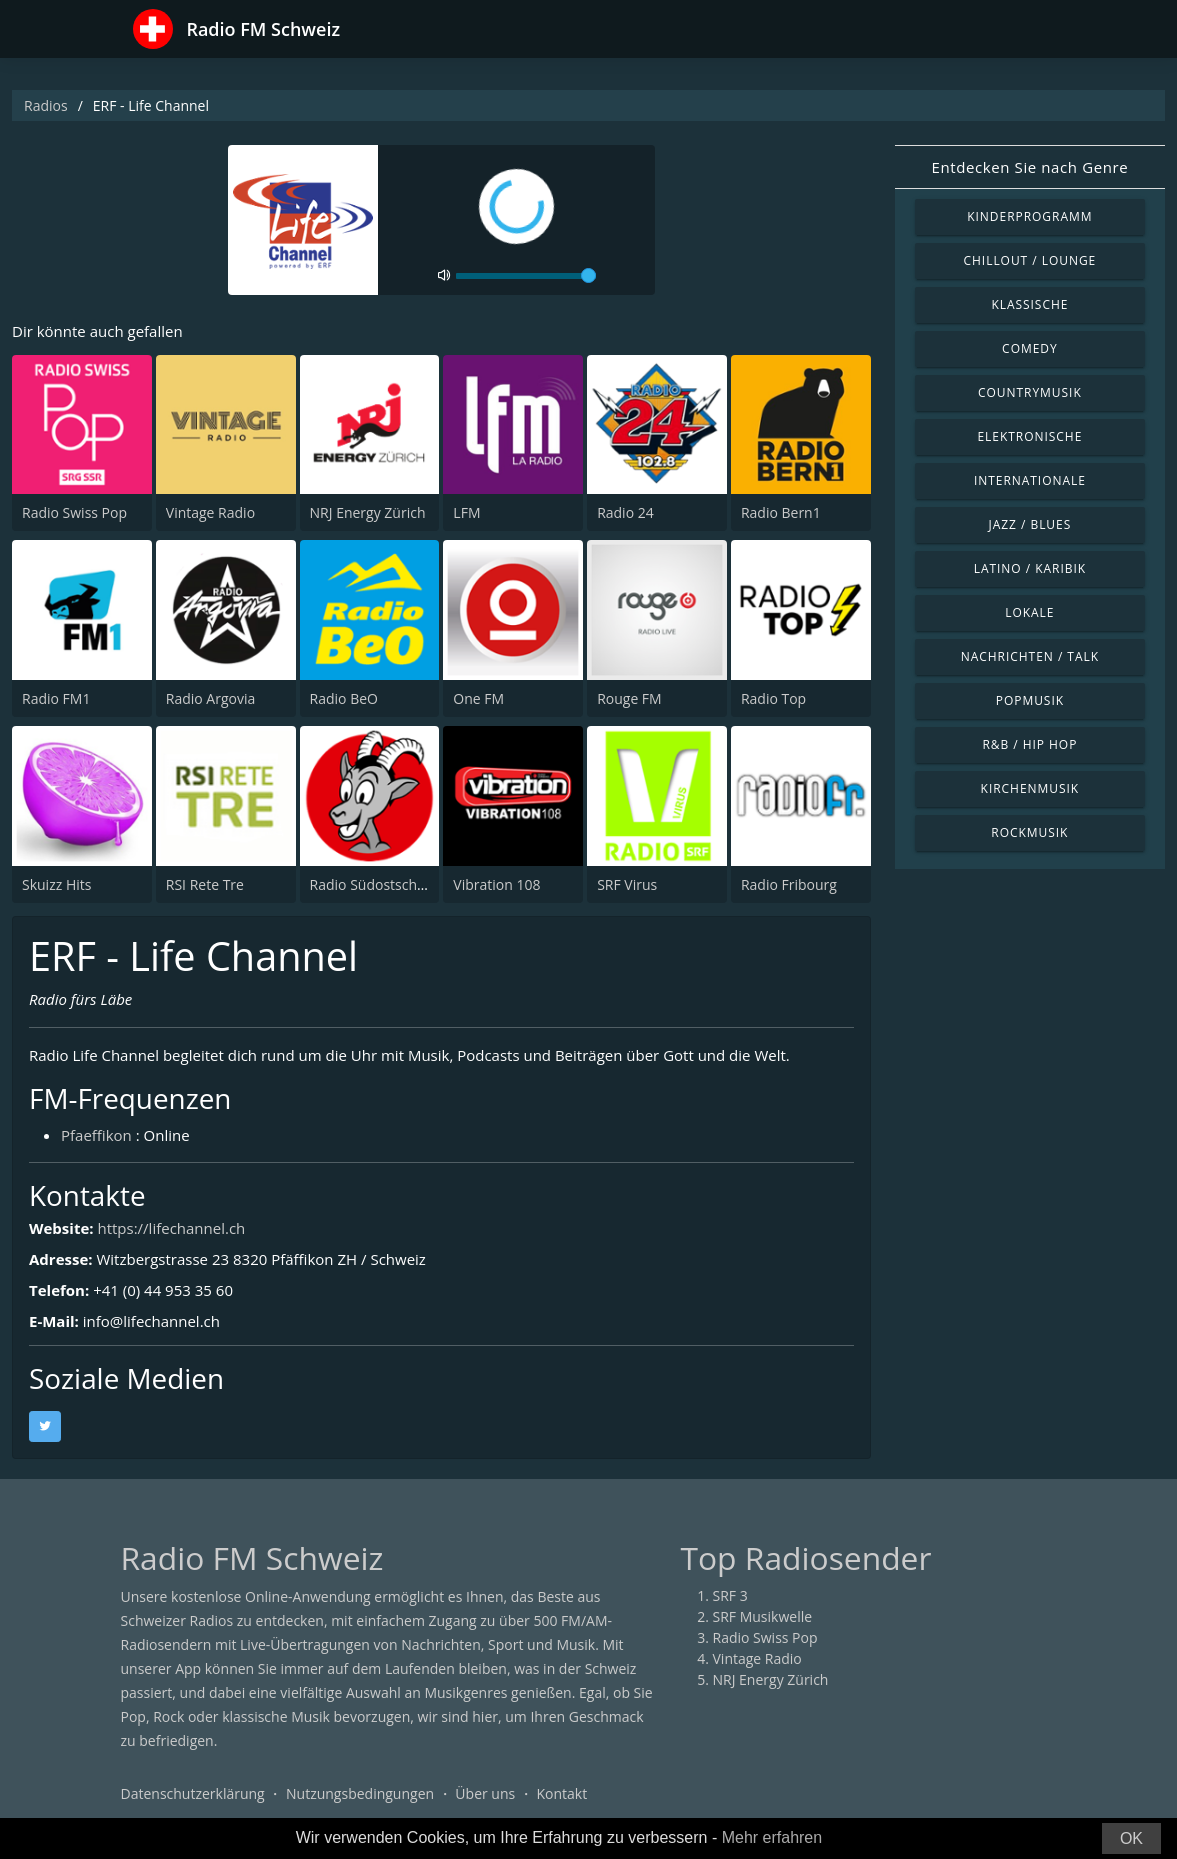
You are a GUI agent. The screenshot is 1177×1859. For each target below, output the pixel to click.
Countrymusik (1030, 392)
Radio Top (773, 698)
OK (1131, 1838)
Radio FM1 (56, 698)
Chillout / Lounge (1030, 260)
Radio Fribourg (789, 884)
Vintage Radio (210, 512)
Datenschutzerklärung (193, 1793)
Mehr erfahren (772, 1837)
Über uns (485, 1793)
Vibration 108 (496, 884)
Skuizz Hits (56, 884)
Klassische (1029, 304)
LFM (466, 512)
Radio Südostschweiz (378, 884)
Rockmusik (1029, 832)
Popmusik (1030, 700)
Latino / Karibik (1030, 568)
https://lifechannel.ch (171, 1228)
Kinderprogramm (1029, 216)
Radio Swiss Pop (74, 512)
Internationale (1030, 480)
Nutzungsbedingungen (360, 1793)
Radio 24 (625, 512)
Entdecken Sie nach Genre (1030, 167)
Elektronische (1029, 436)
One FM (478, 698)
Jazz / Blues (1030, 524)
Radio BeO (344, 698)
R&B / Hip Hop (1029, 744)
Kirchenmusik (1030, 788)
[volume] (526, 276)
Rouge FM (629, 698)
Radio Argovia (210, 698)
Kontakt (561, 1793)
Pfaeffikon (96, 1135)
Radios (46, 105)
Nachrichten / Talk (1030, 656)
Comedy (1030, 348)
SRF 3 (730, 1595)
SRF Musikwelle (763, 1616)
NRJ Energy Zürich (368, 512)
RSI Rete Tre (205, 884)
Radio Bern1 (781, 512)
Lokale (1029, 612)
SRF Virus (627, 884)
